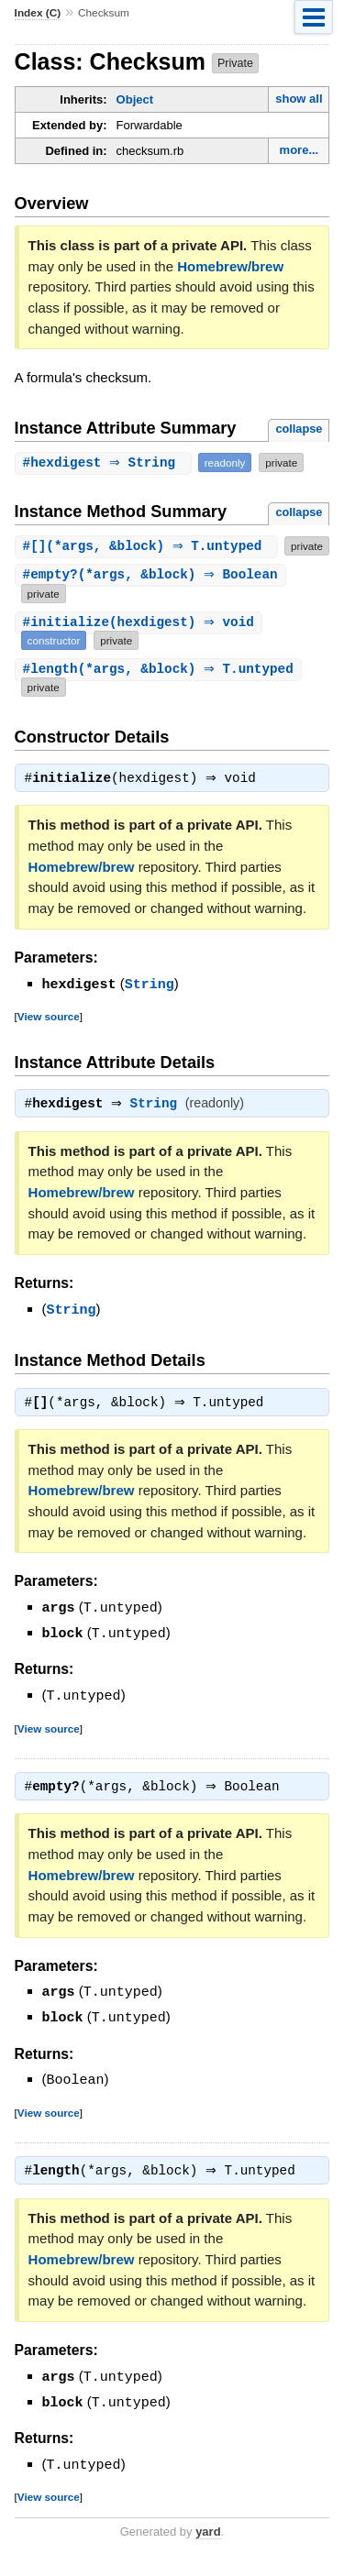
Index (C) (38, 12)
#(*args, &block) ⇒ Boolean (153, 593)
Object (135, 99)
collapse (298, 428)
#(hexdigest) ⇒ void (141, 640)
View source (48, 1035)
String (149, 1003)
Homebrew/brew (230, 266)
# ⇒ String (105, 462)
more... (299, 150)
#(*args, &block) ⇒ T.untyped (145, 546)
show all (298, 98)
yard (207, 2549)
